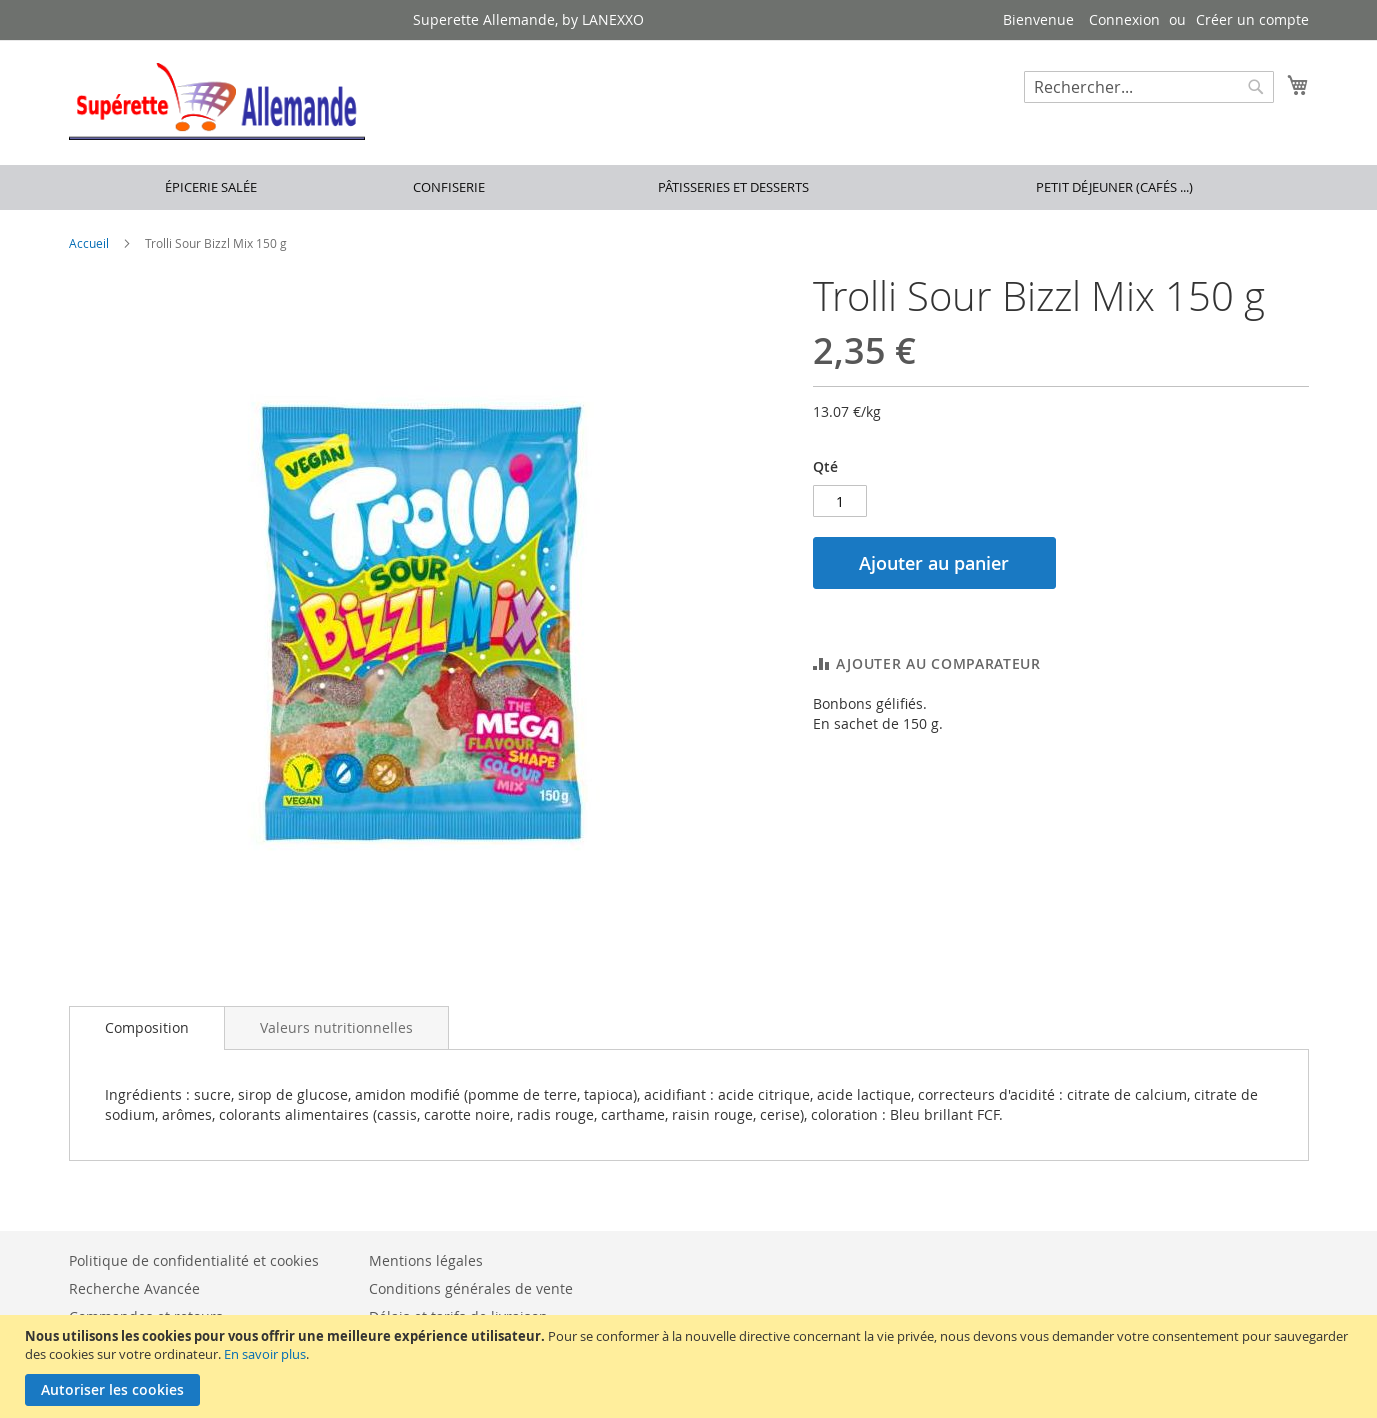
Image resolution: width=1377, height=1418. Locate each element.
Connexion (1124, 19)
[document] (691, 1366)
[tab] (147, 1028)
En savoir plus (265, 1354)
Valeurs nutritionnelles (336, 1027)
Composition (147, 1027)
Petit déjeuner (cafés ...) (1114, 187)
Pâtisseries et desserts (733, 187)
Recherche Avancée (134, 1288)
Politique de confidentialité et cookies (194, 1260)
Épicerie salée (211, 187)
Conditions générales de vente (471, 1288)
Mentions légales (426, 1260)
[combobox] (1149, 87)
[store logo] (217, 101)
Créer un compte (1252, 19)
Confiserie (449, 187)
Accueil (89, 243)
